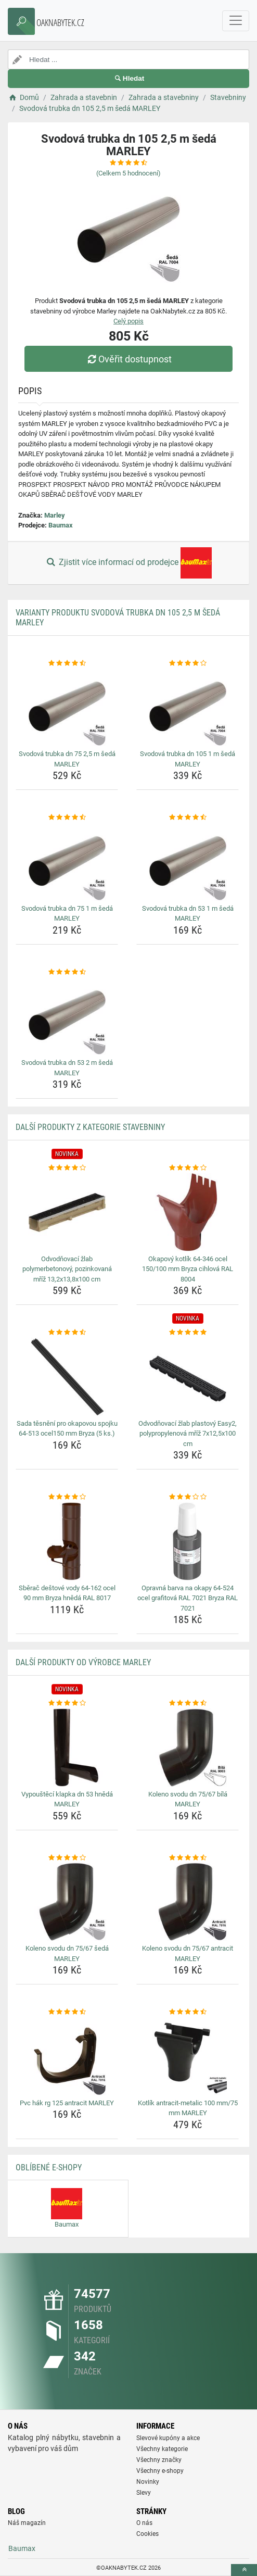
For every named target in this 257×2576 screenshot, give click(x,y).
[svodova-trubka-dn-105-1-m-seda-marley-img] (187, 707)
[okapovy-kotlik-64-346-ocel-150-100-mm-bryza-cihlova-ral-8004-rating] (187, 1168)
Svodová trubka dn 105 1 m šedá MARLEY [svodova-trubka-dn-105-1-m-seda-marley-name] (187, 759)
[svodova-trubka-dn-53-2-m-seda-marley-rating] (67, 972)
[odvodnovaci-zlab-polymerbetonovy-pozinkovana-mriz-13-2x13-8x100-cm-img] (67, 1212)
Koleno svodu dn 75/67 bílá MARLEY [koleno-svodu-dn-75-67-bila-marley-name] (187, 1799)
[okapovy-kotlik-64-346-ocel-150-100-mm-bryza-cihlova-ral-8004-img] (187, 1212)
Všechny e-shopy (160, 2470)
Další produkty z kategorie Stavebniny (90, 1127)
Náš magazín (27, 2523)
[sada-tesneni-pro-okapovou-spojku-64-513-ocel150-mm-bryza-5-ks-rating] (67, 1332)
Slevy (143, 2492)
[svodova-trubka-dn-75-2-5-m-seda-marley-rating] (67, 663)
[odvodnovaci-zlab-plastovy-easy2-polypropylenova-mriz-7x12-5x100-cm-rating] (187, 1332)
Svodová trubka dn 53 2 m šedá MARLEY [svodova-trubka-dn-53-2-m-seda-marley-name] (67, 1068)
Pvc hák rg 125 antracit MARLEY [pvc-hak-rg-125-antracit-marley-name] (67, 2103)
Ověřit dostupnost (128, 359)
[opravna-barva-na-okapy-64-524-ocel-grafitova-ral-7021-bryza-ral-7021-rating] (187, 1497)
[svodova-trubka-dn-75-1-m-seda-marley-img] (67, 862)
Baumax (60, 525)
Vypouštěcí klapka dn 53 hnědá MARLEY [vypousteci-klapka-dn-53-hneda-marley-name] (67, 1799)
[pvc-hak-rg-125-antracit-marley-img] (67, 2056)
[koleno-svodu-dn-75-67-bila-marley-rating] (187, 1703)
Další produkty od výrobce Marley (83, 1662)
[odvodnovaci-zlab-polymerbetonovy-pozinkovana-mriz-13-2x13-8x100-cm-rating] (67, 1168)
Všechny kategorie (162, 2449)
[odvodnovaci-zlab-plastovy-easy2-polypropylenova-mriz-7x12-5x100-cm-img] (187, 1377)
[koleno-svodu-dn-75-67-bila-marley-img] (187, 1747)
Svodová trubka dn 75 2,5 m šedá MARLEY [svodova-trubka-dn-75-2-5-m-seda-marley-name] (67, 759)
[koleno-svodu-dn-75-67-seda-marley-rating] (67, 1858)
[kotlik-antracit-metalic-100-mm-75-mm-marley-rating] (187, 2012)
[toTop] (244, 2570)
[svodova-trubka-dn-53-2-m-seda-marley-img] (67, 1016)
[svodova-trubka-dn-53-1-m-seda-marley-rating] (187, 817)
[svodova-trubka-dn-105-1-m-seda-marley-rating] (187, 663)
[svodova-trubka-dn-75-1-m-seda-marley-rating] (67, 817)
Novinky (147, 2481)
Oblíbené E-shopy (49, 2167)
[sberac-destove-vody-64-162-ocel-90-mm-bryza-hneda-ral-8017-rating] (67, 1497)
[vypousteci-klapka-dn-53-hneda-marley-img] (67, 1747)
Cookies (147, 2533)
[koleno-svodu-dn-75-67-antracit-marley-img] (187, 1902)
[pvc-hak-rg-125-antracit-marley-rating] (67, 2012)
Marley (54, 515)
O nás (144, 2523)
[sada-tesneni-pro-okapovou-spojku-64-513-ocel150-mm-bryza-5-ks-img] (67, 1377)
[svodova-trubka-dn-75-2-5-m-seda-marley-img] (67, 707)
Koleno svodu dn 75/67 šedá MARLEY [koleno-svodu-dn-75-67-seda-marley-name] (67, 1953)
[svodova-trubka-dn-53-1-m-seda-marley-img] (187, 862)
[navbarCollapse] (235, 20)
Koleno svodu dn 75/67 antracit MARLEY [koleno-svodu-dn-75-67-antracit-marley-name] (187, 1953)
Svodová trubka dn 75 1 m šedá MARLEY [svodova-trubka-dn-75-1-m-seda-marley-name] (67, 913)
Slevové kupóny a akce (168, 2438)
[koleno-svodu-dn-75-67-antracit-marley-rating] (187, 1858)
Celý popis (128, 321)
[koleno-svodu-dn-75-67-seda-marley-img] (67, 1902)
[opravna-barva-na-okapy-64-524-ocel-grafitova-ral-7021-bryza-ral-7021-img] (187, 1541)
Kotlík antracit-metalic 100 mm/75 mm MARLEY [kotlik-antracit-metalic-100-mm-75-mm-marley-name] (188, 2108)
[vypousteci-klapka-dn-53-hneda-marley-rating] (67, 1703)
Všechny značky (159, 2460)
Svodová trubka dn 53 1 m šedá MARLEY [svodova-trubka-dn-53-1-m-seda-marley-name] (188, 913)
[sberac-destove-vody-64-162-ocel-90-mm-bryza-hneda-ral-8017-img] (67, 1541)
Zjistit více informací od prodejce (128, 563)
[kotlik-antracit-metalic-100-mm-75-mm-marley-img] (187, 2056)
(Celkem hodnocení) (128, 173)
